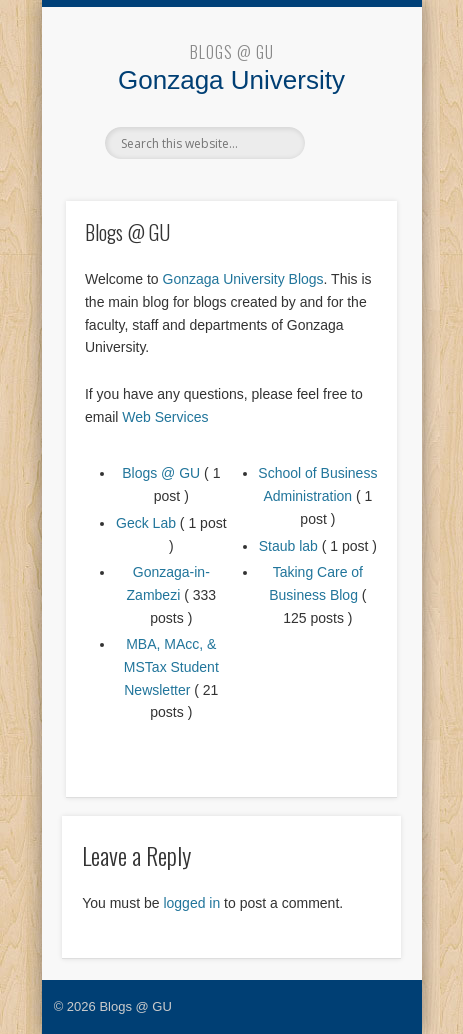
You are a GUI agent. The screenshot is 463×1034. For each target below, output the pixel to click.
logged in (191, 903)
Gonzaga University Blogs (243, 279)
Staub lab (288, 546)
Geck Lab (146, 523)
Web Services (165, 417)
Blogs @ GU (232, 52)
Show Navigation (348, 142)
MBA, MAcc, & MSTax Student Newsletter (171, 666)
